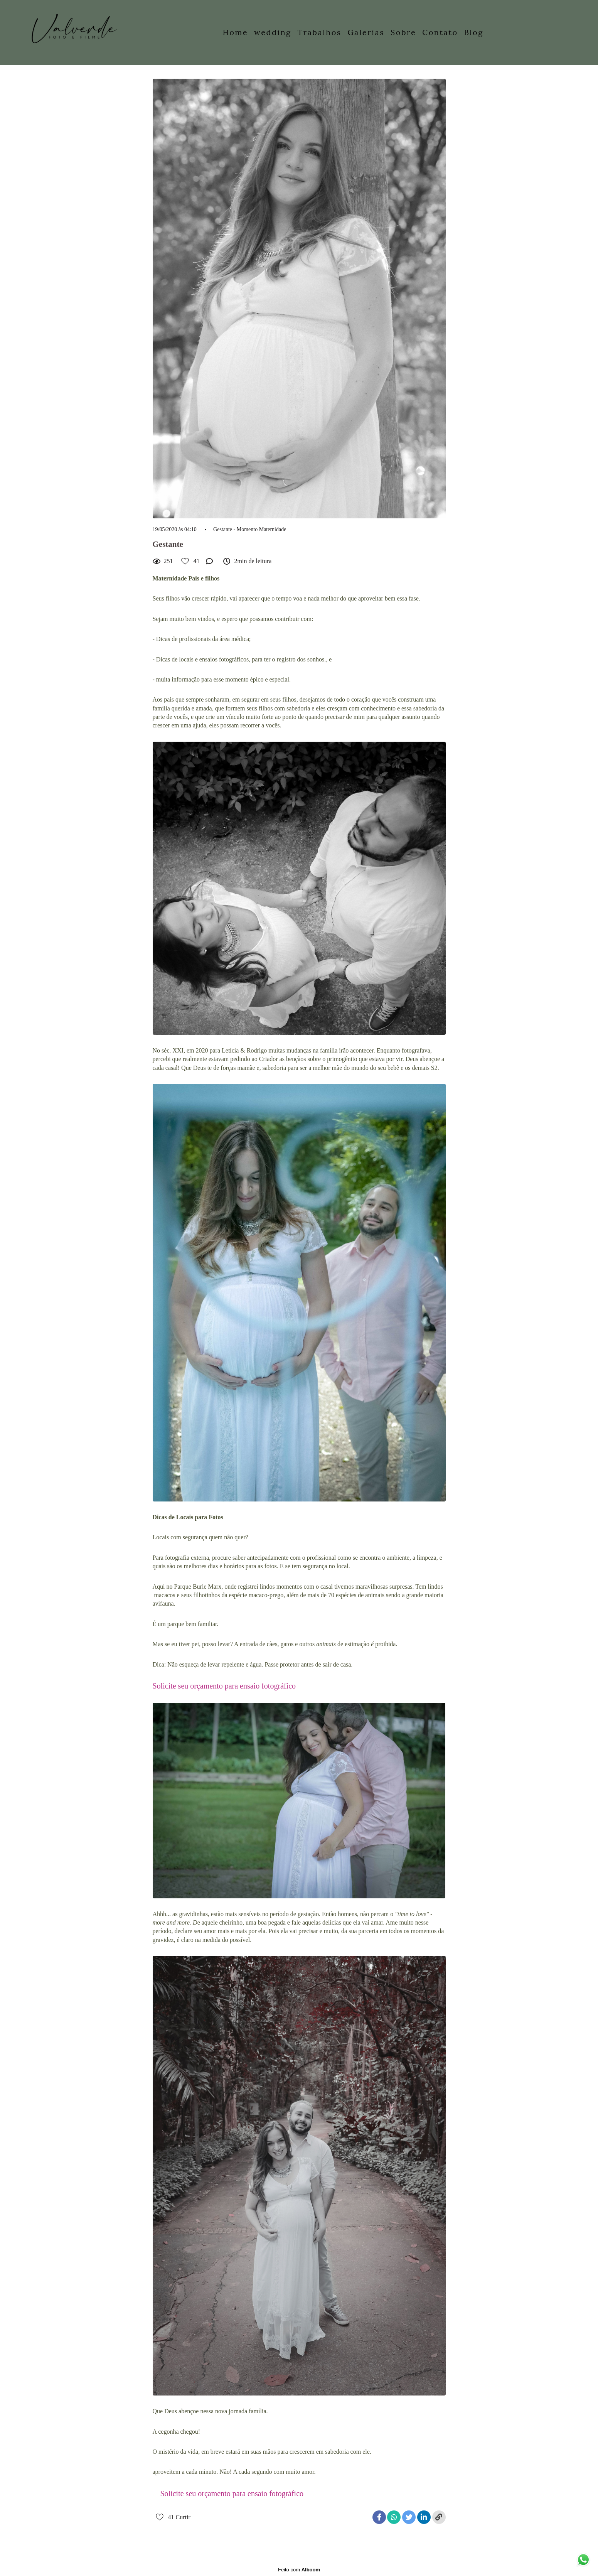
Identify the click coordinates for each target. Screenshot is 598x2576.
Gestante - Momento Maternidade (249, 529)
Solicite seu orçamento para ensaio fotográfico (224, 1686)
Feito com (299, 2570)
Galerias (365, 32)
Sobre (403, 32)
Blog (473, 32)
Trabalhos (319, 32)
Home (235, 32)
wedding (272, 32)
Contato (440, 32)
